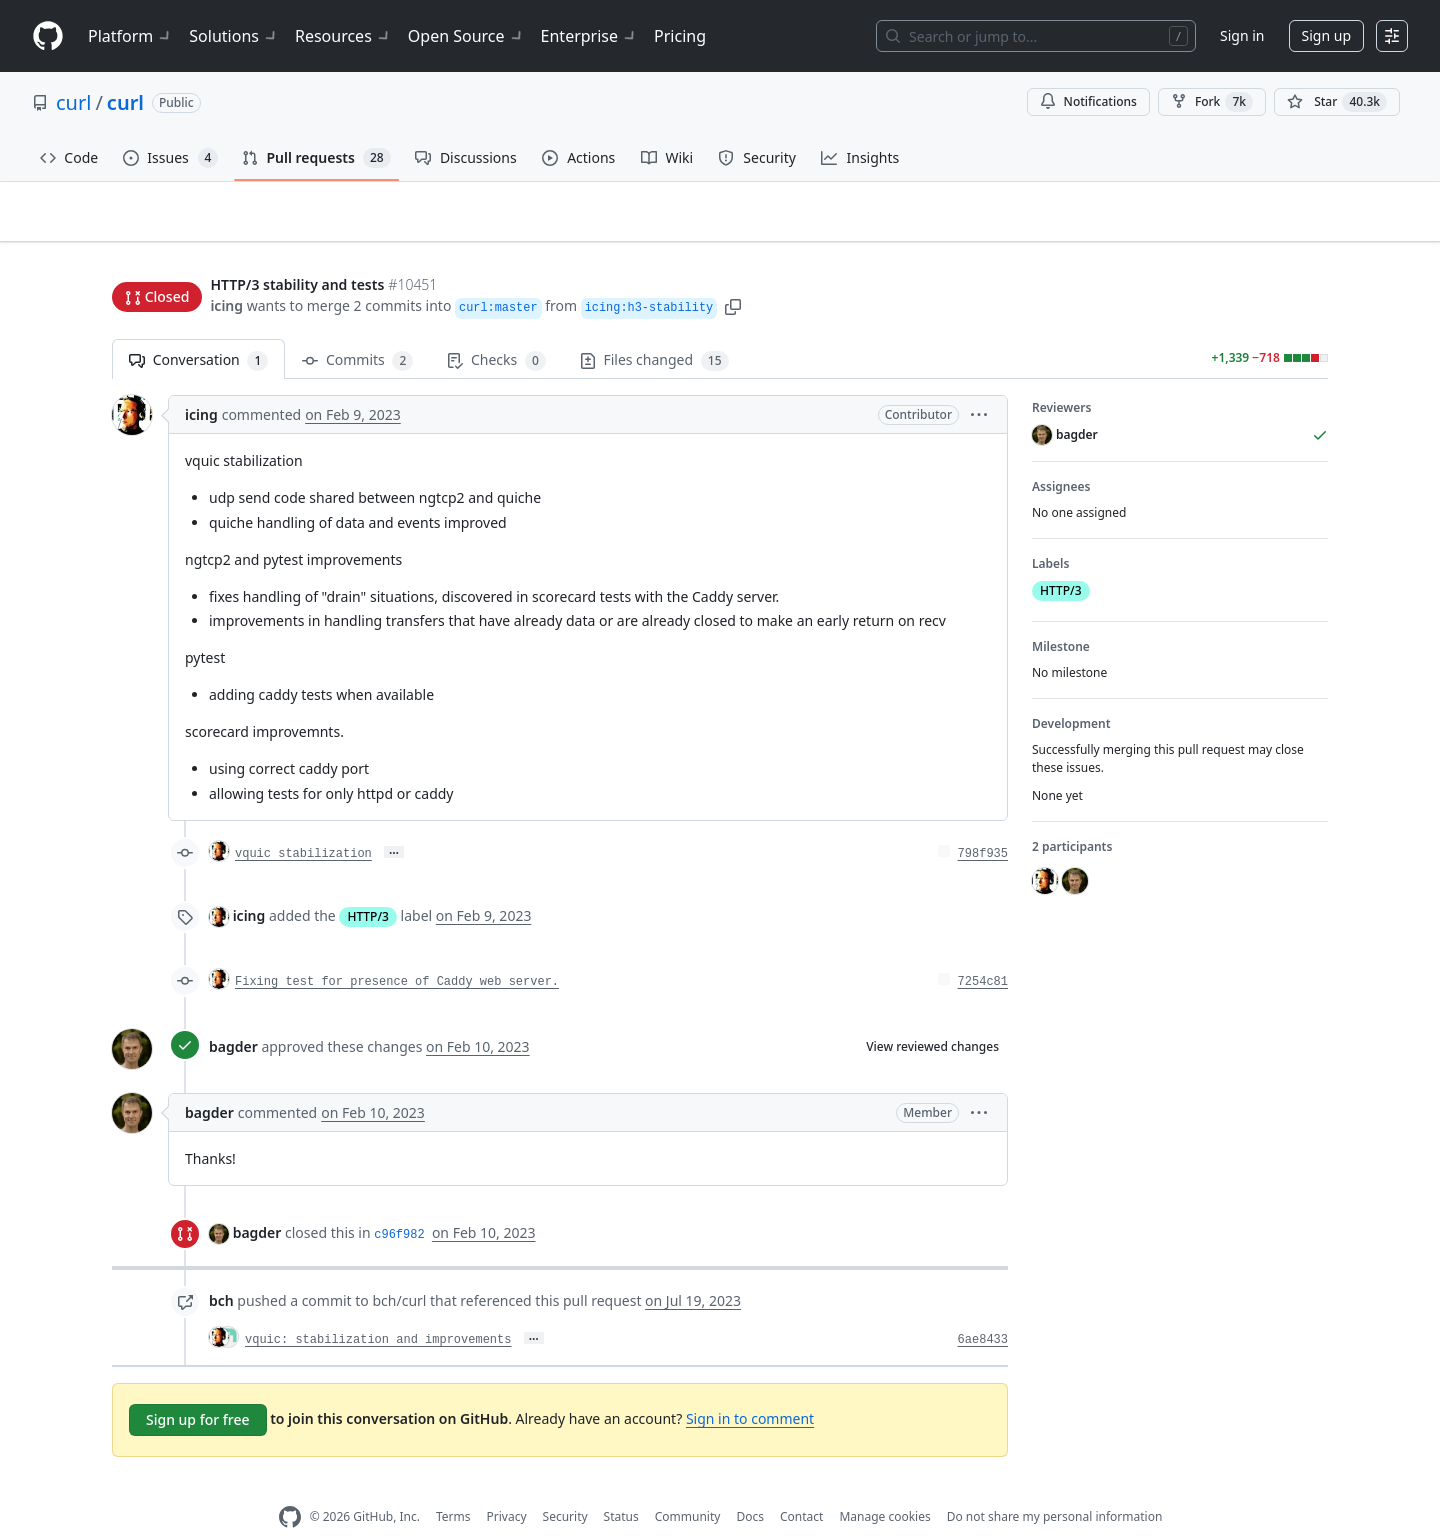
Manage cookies (884, 1485)
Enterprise (589, 36)
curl (73, 102)
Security (565, 1485)
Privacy (507, 1485)
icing (226, 267)
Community (688, 1485)
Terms (453, 1485)
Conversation (198, 329)
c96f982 (399, 1204)
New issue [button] (1266, 225)
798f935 (983, 823)
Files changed (654, 329)
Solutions (234, 36)
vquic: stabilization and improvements (378, 1309)
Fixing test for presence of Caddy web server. (397, 951)
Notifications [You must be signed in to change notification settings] (1088, 101)
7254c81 (983, 951)
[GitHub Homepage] (290, 1486)
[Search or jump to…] (1036, 36)
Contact (801, 1485)
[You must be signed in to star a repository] (1337, 102)
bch (221, 1269)
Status (621, 1485)
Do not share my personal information (1055, 1485)
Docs (750, 1485)
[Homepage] (48, 36)
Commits (357, 329)
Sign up (1326, 35)
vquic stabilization (303, 823)
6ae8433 (983, 1309)
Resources (343, 36)
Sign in (1242, 35)
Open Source (466, 36)
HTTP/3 (368, 885)
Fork (1212, 102)
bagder (233, 1015)
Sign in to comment (750, 1386)
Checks (496, 329)
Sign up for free (198, 1388)
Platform (130, 36)
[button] (733, 267)
